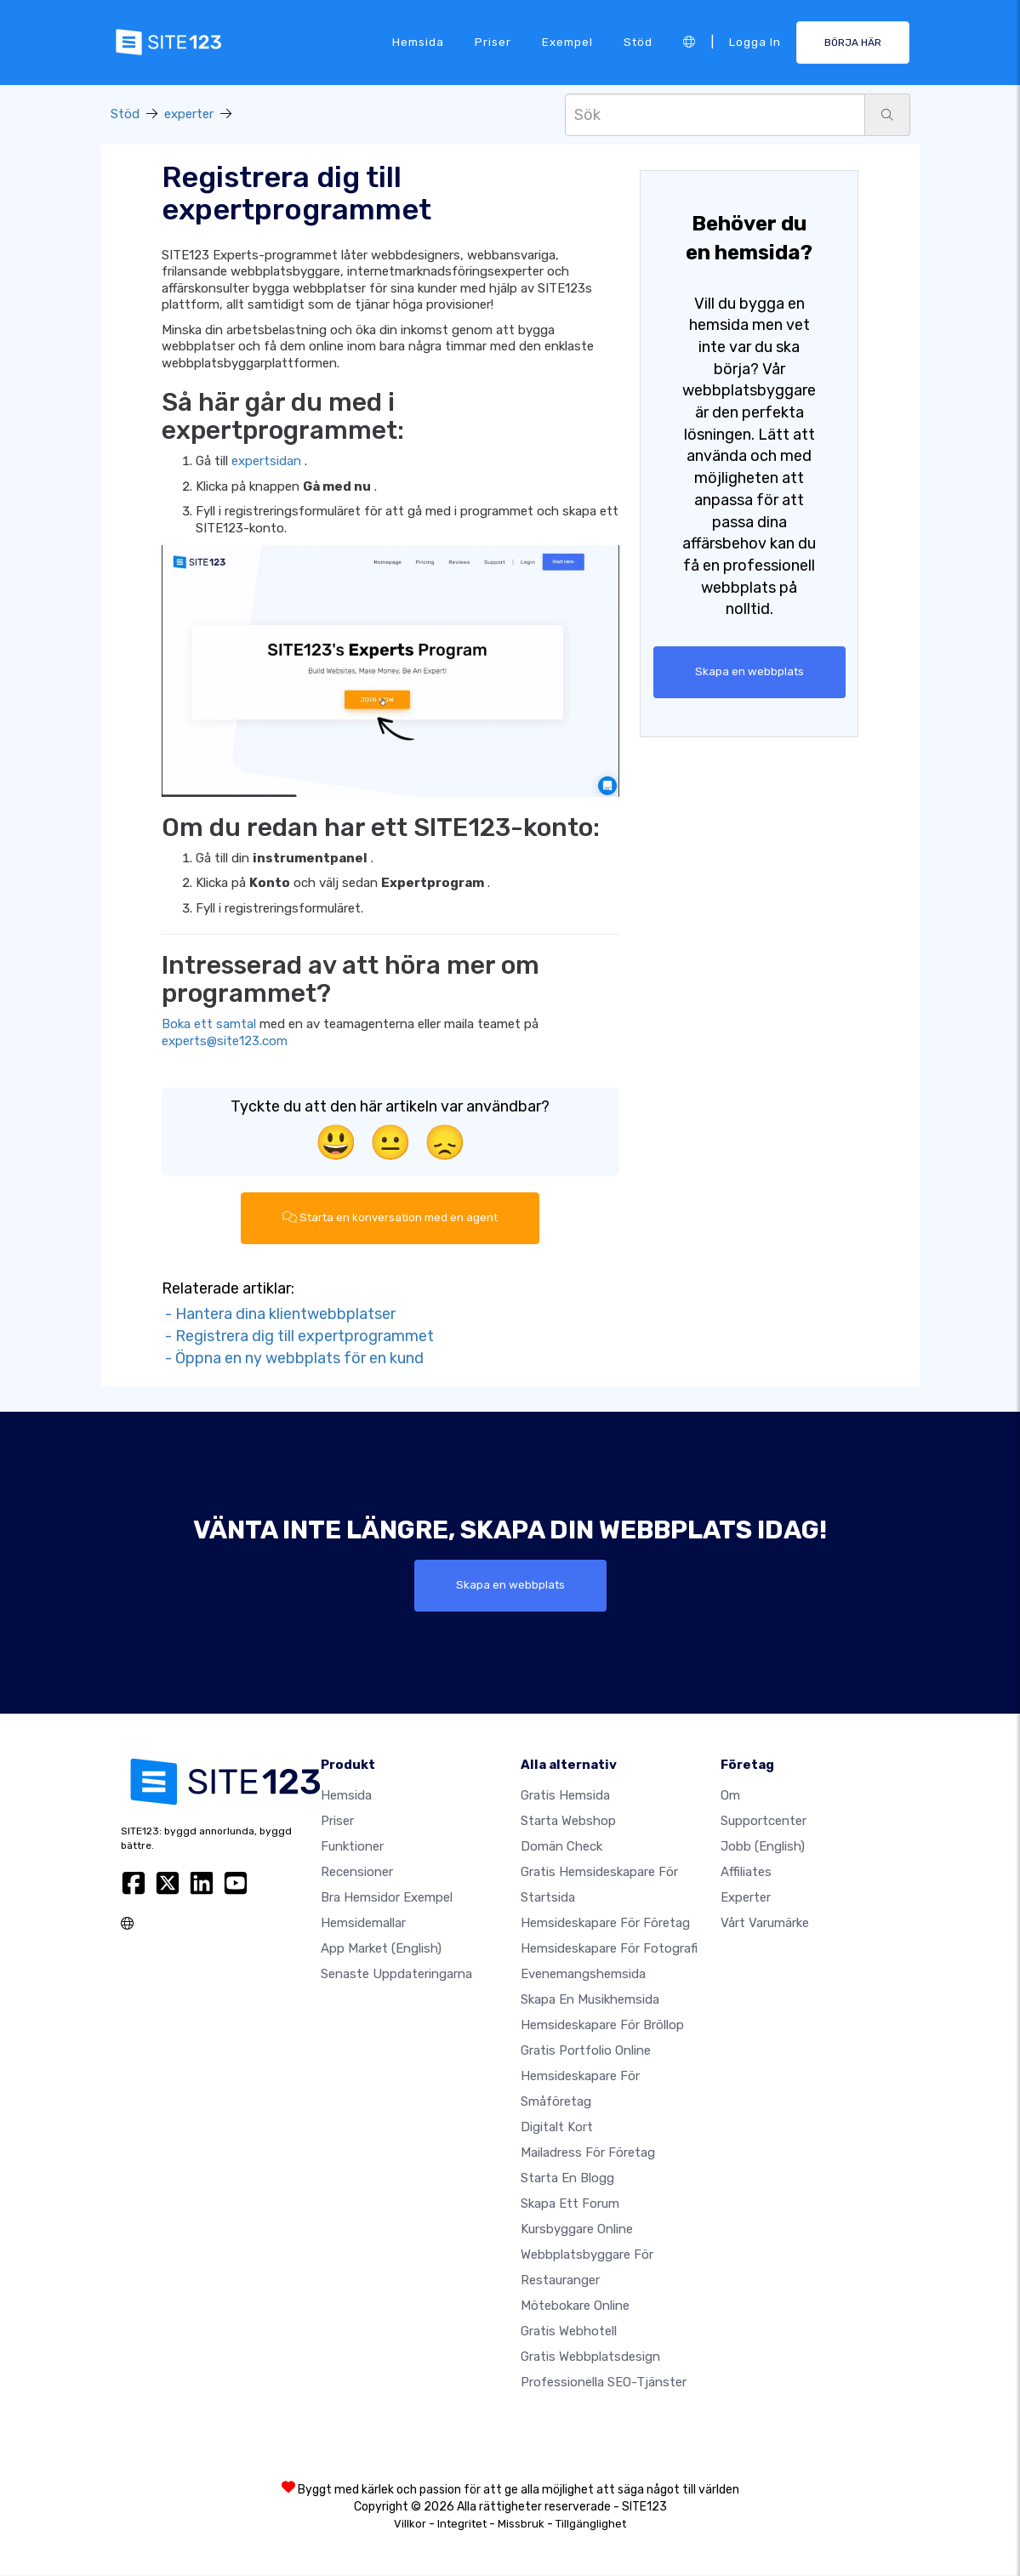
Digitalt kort (557, 2127)
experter (189, 114)
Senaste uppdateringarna (396, 1974)
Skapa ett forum (570, 2204)
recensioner (357, 1872)
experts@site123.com (225, 1041)
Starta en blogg (567, 2178)
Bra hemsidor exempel (387, 1898)
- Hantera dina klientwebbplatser (279, 1314)
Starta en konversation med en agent (390, 1218)
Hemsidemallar (363, 1923)
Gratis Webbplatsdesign (590, 2357)
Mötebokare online (575, 2306)
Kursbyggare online (577, 2230)
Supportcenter (763, 1821)
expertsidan (266, 461)
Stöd (638, 41)
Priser (493, 41)
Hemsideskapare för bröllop (602, 2025)
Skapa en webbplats (749, 672)
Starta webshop (568, 1821)
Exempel (567, 41)
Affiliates (746, 1872)
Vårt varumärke (765, 1923)
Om (730, 1796)
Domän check (561, 1847)
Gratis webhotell (569, 2332)
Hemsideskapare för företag (605, 1923)
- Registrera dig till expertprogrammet (298, 1336)
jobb (763, 1847)
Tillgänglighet (591, 2524)
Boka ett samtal (209, 1024)
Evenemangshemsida (583, 1974)
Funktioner (352, 1847)
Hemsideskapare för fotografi (609, 1949)
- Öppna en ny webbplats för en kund (293, 1358)
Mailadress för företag (588, 2153)
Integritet (462, 2524)
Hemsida (418, 41)
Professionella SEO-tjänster (604, 2383)
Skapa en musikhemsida (590, 2000)
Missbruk (521, 2524)
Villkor (410, 2524)
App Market (381, 1949)
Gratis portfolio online (586, 2051)
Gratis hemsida (565, 1796)
